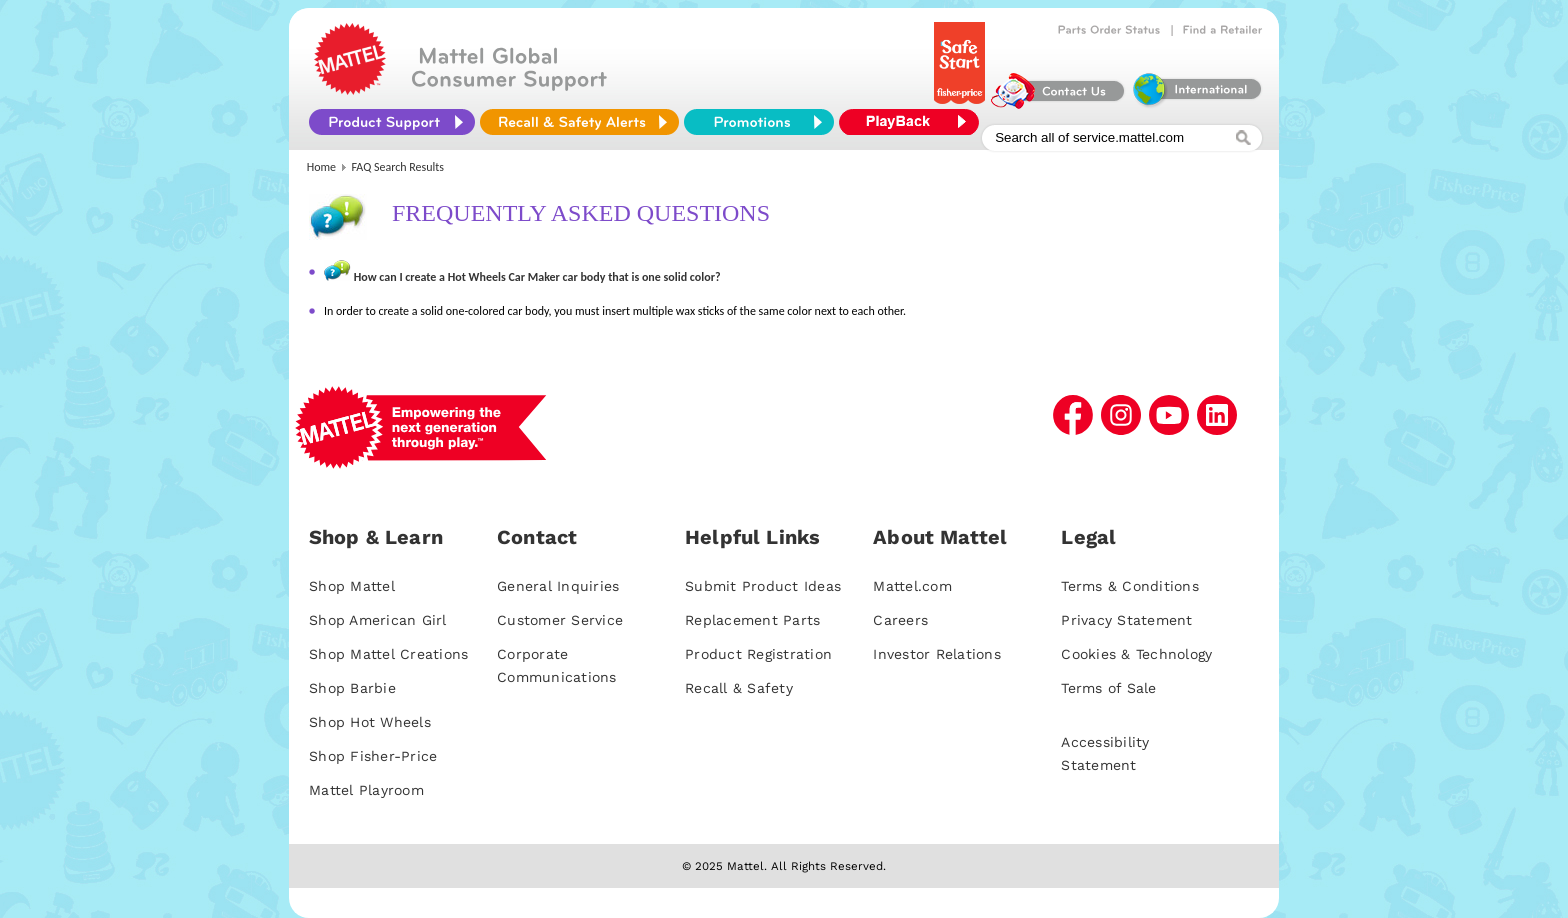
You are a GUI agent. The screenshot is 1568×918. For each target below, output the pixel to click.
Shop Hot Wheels (370, 722)
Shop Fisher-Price (373, 756)
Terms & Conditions (1130, 586)
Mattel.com (912, 586)
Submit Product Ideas (763, 586)
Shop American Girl (378, 620)
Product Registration (758, 654)
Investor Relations (937, 654)
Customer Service (560, 620)
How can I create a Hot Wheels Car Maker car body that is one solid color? (537, 277)
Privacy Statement (1126, 620)
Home (321, 167)
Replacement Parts (752, 620)
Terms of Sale (1108, 688)
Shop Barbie (352, 688)
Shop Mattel (352, 586)
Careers (900, 620)
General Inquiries (558, 586)
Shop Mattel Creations (388, 654)
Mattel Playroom (366, 790)
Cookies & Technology (1136, 654)
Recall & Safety (739, 688)
